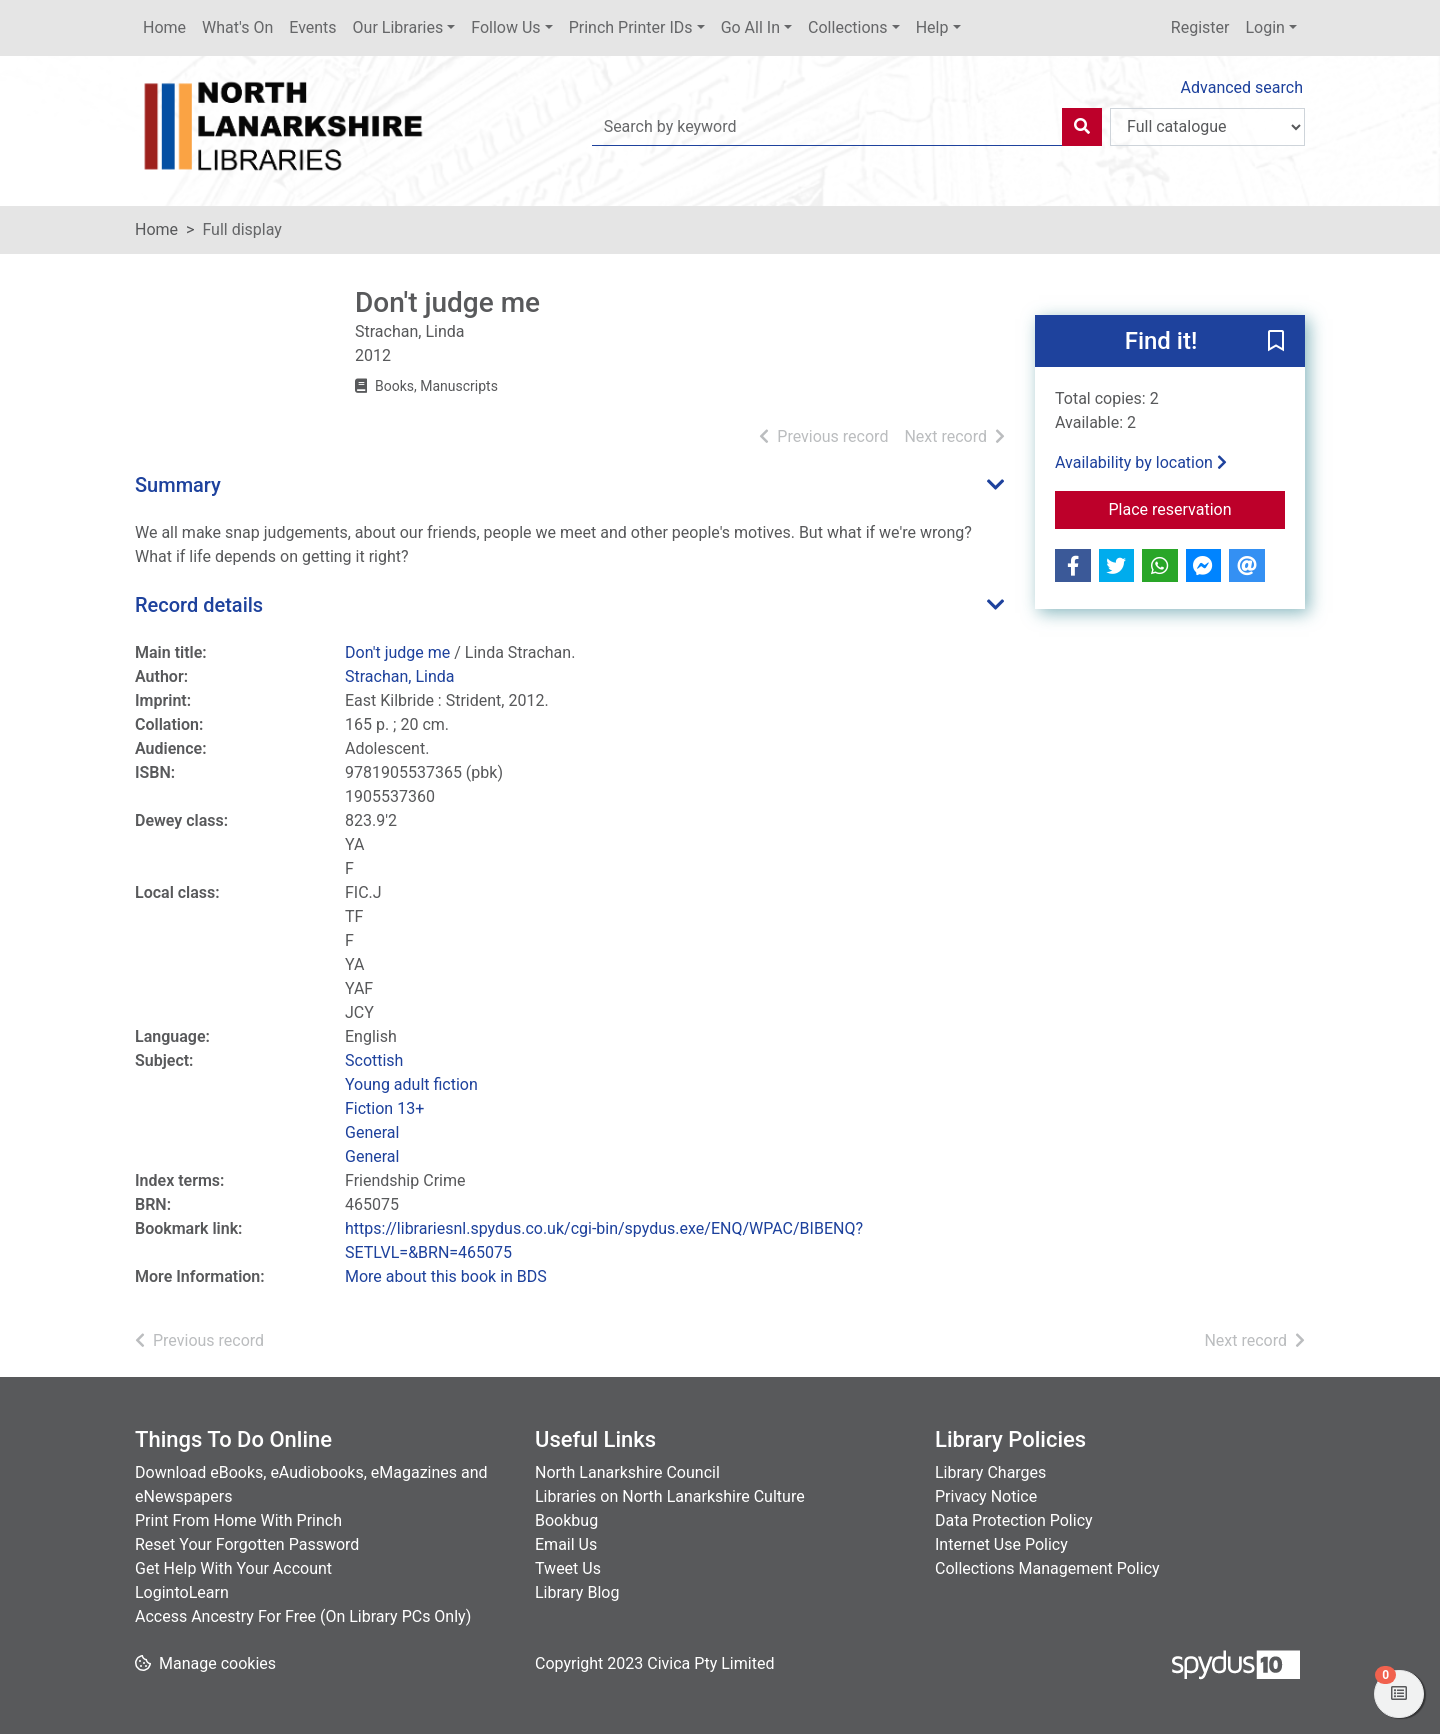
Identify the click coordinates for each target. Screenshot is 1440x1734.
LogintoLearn (182, 1592)
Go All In (750, 27)
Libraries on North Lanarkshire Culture (670, 1496)
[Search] (1082, 127)
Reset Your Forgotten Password (247, 1544)
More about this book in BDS (446, 1276)
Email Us (566, 1544)
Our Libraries (398, 27)
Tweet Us (568, 1568)
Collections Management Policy (1047, 1568)
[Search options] (1207, 127)
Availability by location (1141, 462)
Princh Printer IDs (631, 27)
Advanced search (1242, 87)
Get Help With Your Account (233, 1568)
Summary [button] (178, 485)
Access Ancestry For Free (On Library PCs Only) (303, 1616)
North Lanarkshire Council (627, 1472)
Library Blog (577, 1592)
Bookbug (566, 1520)
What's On (237, 27)
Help (932, 27)
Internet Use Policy (1001, 1544)
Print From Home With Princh (238, 1520)
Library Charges (990, 1472)
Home (164, 27)
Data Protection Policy (1014, 1520)
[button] (1276, 342)
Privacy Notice (986, 1496)
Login (1264, 27)
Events (312, 27)
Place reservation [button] (1197, 508)
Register (1200, 27)
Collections (848, 27)
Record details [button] (199, 605)
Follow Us (505, 27)
